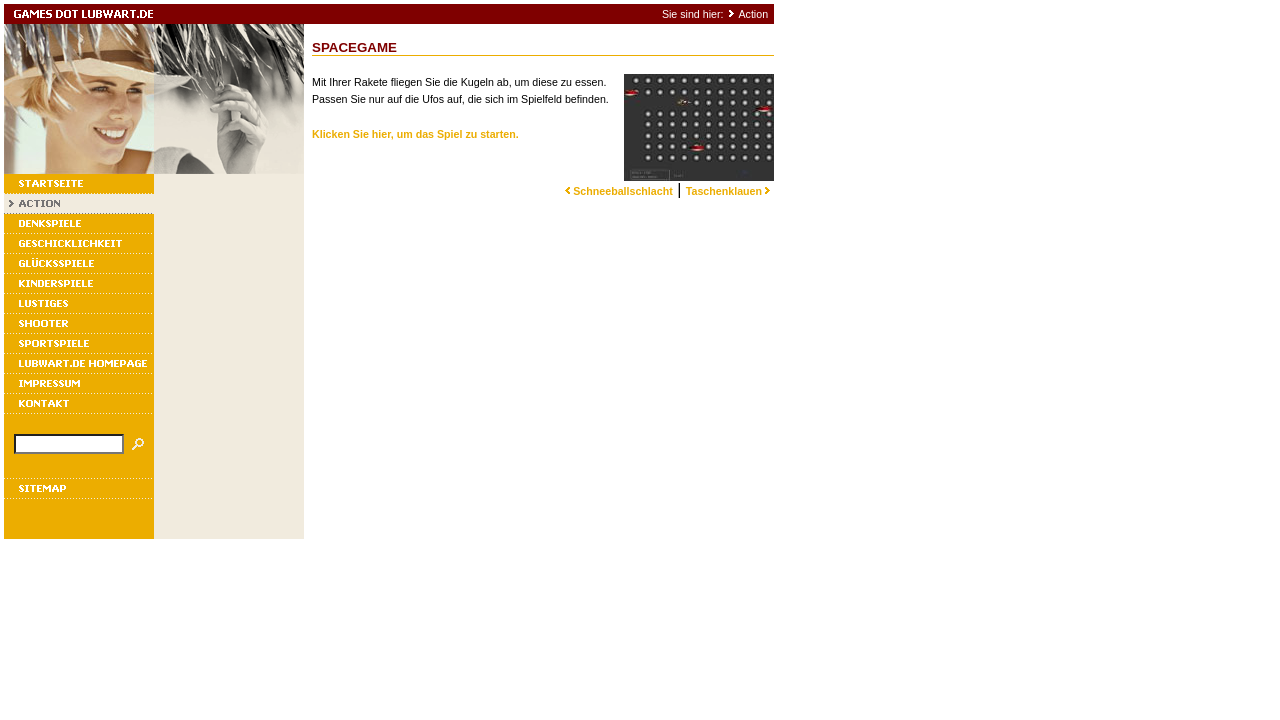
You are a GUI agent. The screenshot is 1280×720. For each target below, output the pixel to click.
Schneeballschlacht (617, 191)
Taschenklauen (730, 191)
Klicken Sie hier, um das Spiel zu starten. (415, 134)
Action (753, 14)
